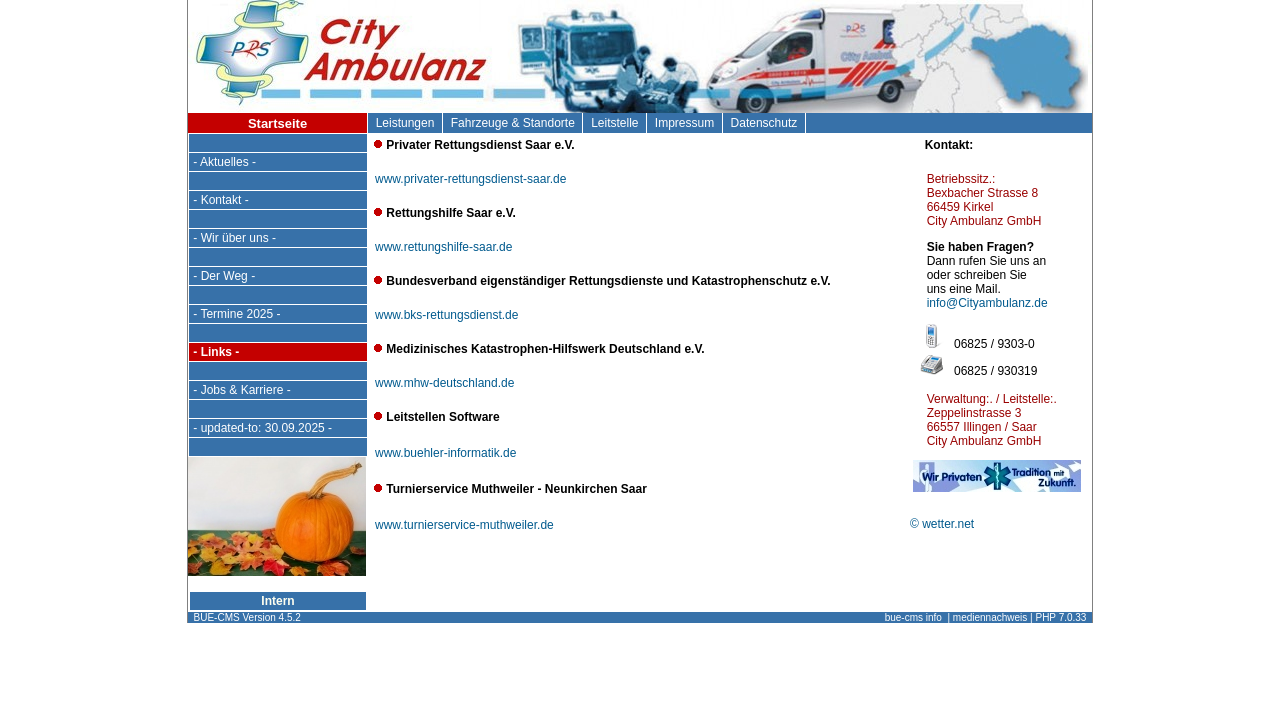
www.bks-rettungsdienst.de (446, 315)
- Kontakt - (221, 200)
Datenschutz (764, 123)
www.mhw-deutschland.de (444, 383)
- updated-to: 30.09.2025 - (262, 428)
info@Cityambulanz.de (987, 303)
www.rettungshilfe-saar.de (443, 247)
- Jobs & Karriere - (242, 390)
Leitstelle (614, 123)
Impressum (684, 123)
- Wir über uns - (234, 238)
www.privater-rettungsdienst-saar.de (470, 179)
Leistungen (405, 123)
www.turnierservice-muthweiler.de (464, 525)
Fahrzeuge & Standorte (512, 123)
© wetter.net (942, 524)
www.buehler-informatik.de (445, 453)
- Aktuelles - (224, 162)
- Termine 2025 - (237, 314)
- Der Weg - (224, 276)
